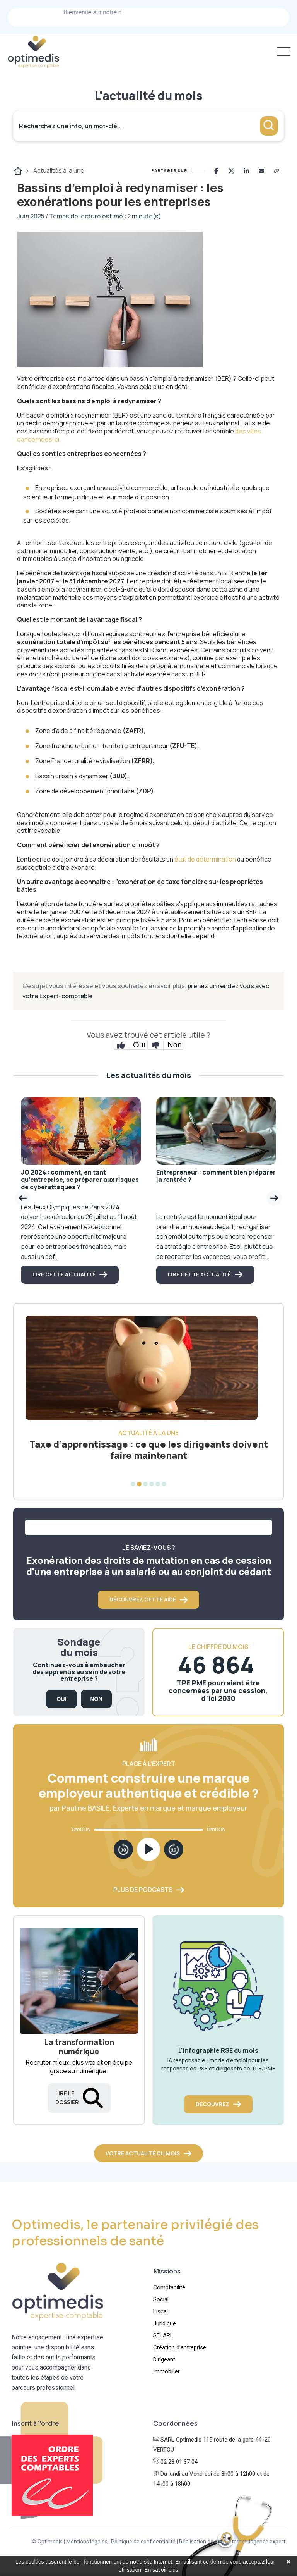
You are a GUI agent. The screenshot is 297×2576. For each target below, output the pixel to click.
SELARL (163, 2335)
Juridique (164, 2323)
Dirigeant (164, 2359)
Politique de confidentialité (143, 2541)
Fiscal (160, 2311)
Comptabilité (169, 2287)
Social (161, 2299)
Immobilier (166, 2371)
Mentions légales (87, 2541)
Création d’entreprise (179, 2347)
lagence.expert (267, 2541)
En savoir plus (161, 2570)
